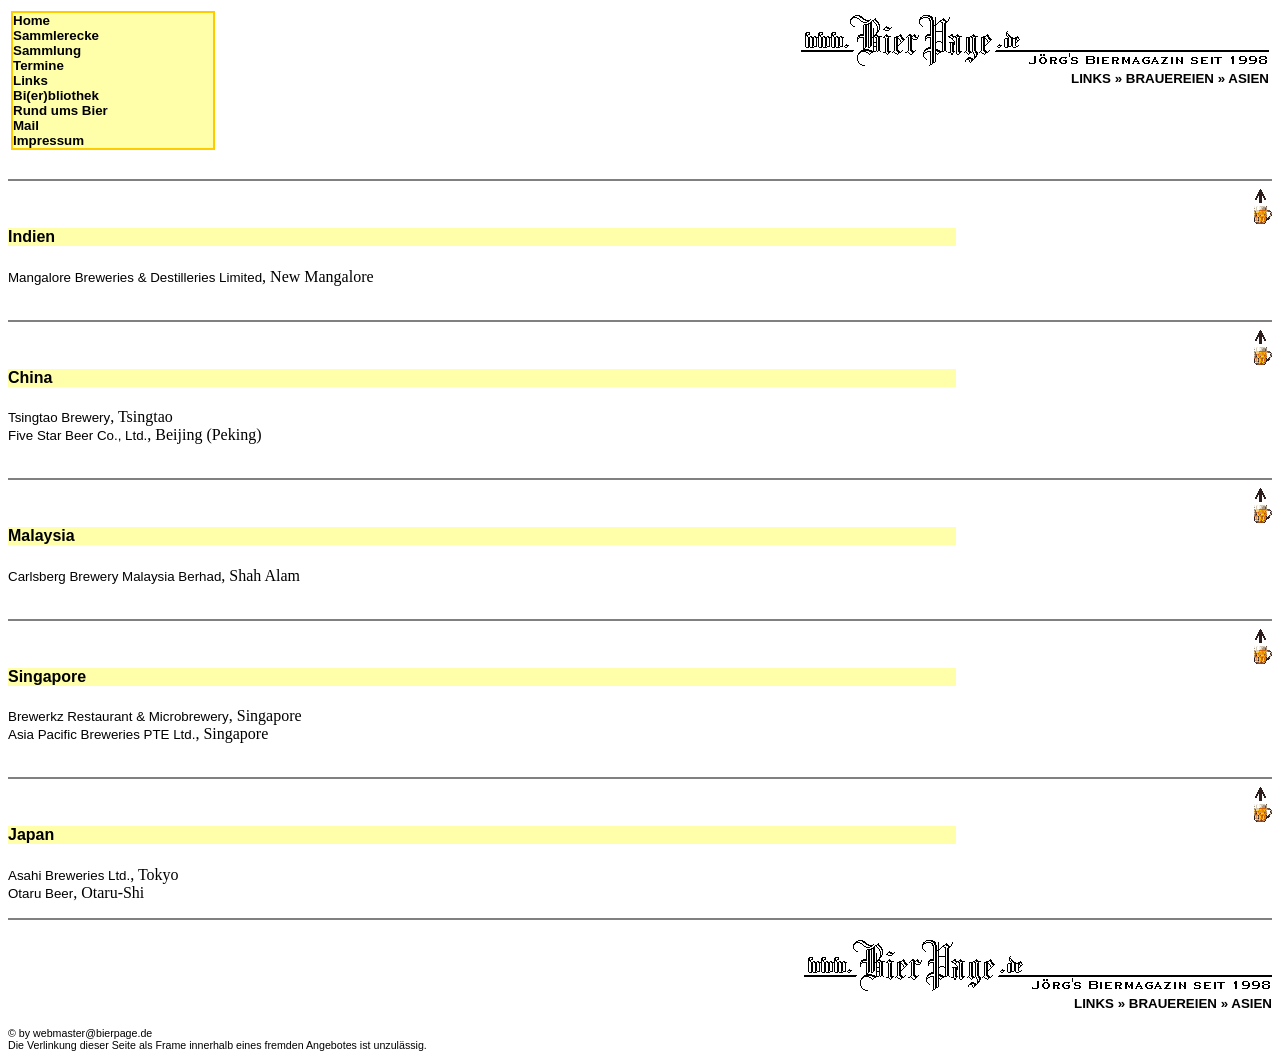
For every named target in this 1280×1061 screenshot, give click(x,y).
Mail (26, 125)
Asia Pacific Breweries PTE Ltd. (101, 734)
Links (30, 80)
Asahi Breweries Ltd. (69, 875)
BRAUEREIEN (1170, 78)
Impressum (48, 140)
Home (31, 20)
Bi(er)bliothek (56, 95)
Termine (38, 65)
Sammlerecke (56, 35)
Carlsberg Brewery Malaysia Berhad (114, 576)
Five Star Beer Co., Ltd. (77, 435)
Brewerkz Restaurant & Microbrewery (118, 716)
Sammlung (47, 50)
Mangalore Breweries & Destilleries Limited (135, 277)
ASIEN (1248, 78)
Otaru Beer (40, 893)
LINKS (1091, 78)
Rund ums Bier (60, 110)
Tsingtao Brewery (59, 417)
